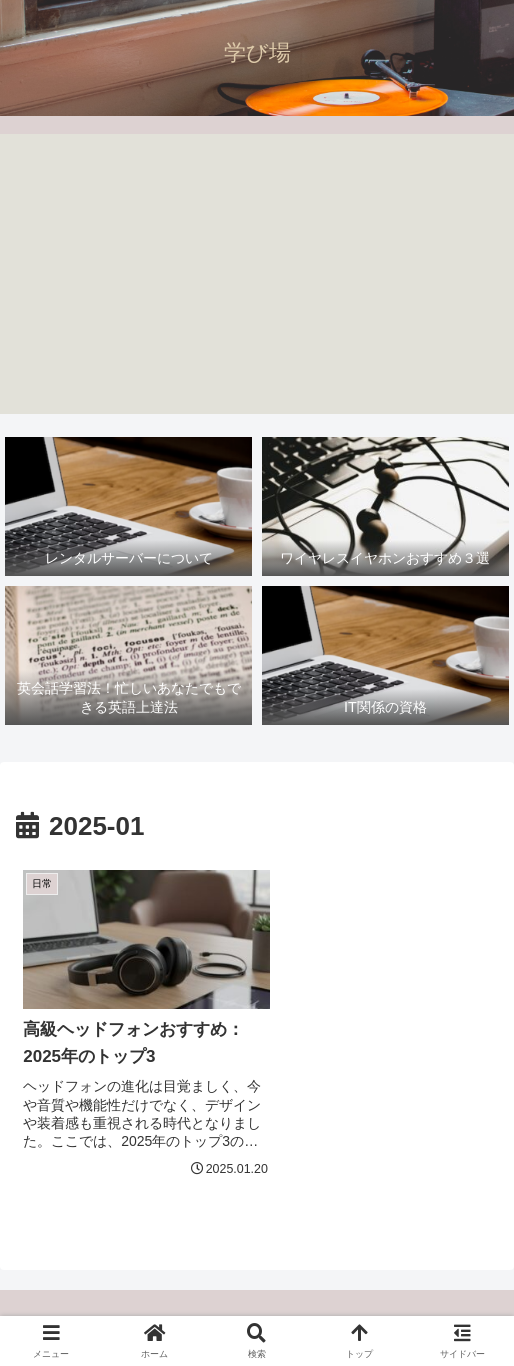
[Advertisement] (257, 274)
